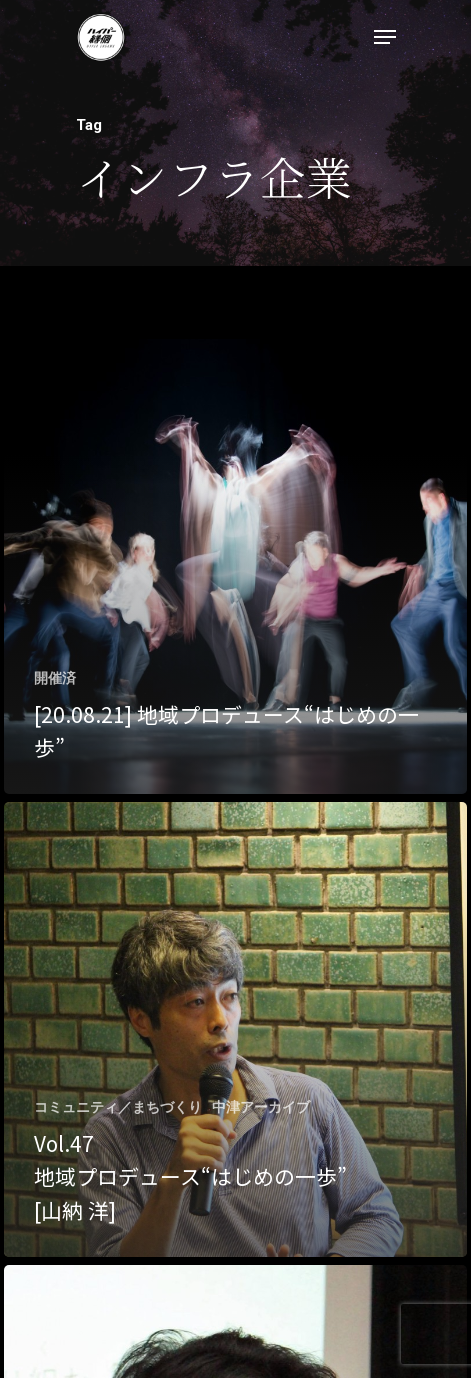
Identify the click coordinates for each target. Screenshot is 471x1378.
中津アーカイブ (261, 1107)
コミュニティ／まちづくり (118, 1107)
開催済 (55, 678)
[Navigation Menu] (385, 37)
